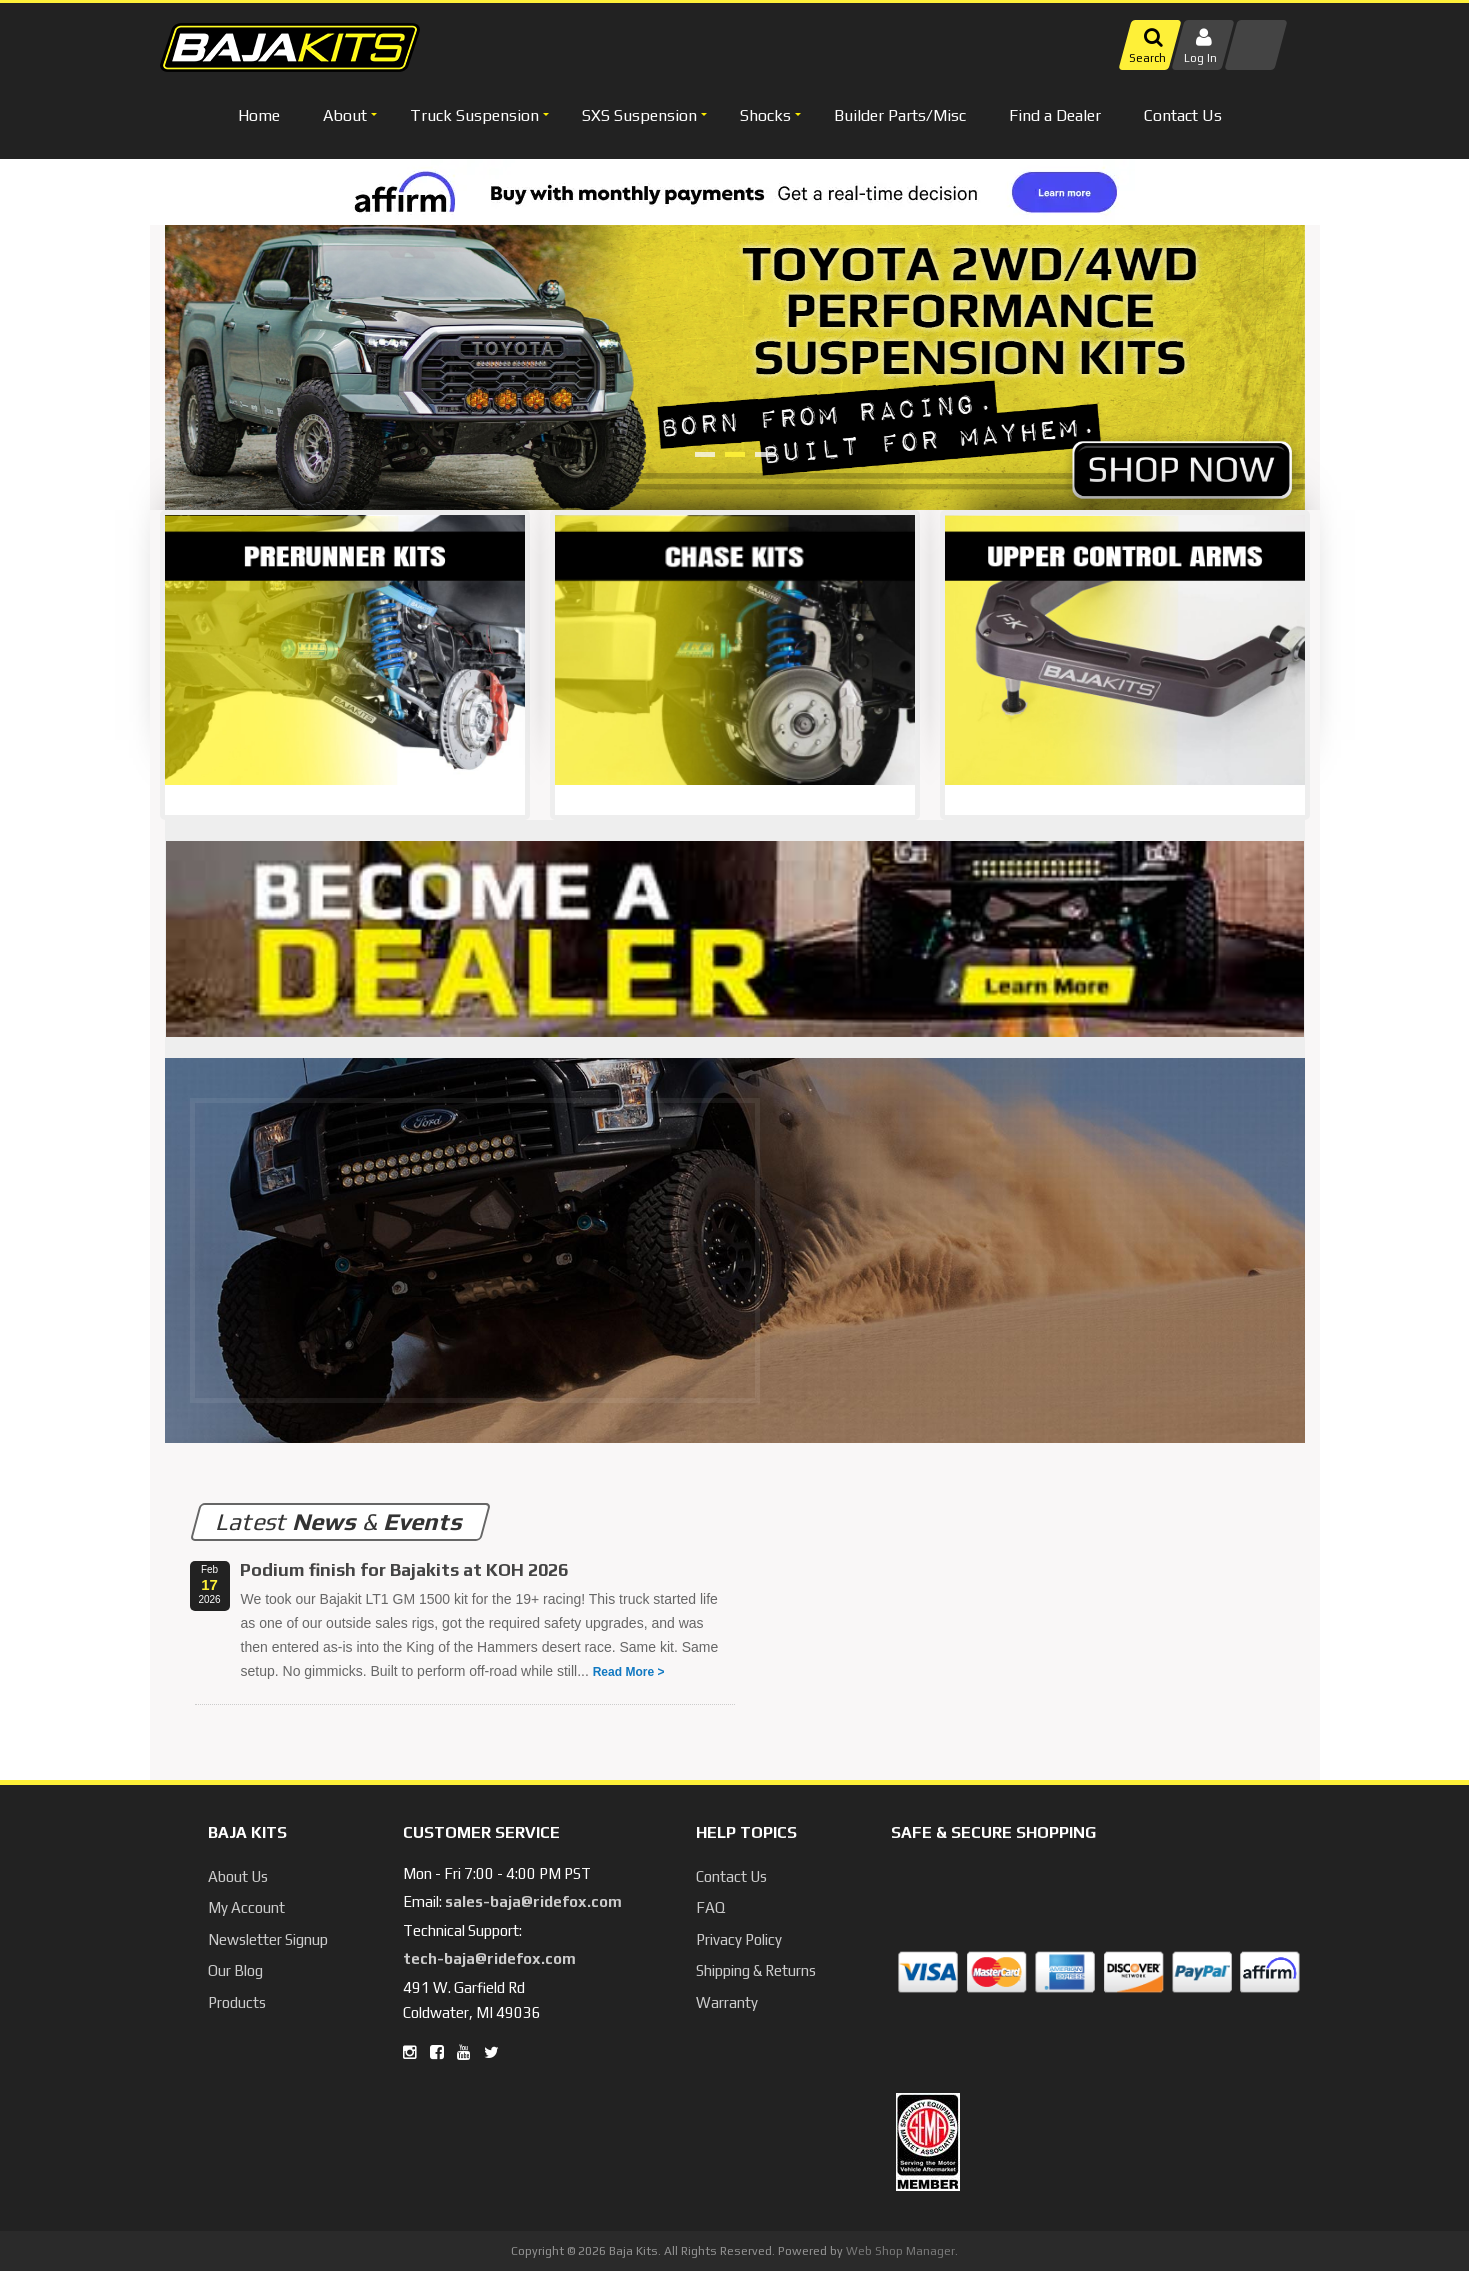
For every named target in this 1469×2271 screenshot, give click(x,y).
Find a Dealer (1055, 115)
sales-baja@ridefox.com (533, 1901)
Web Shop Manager (900, 2251)
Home (259, 115)
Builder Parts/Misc (900, 115)
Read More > (629, 1672)
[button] (347, 115)
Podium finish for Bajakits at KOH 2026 (404, 1570)
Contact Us (1183, 115)
